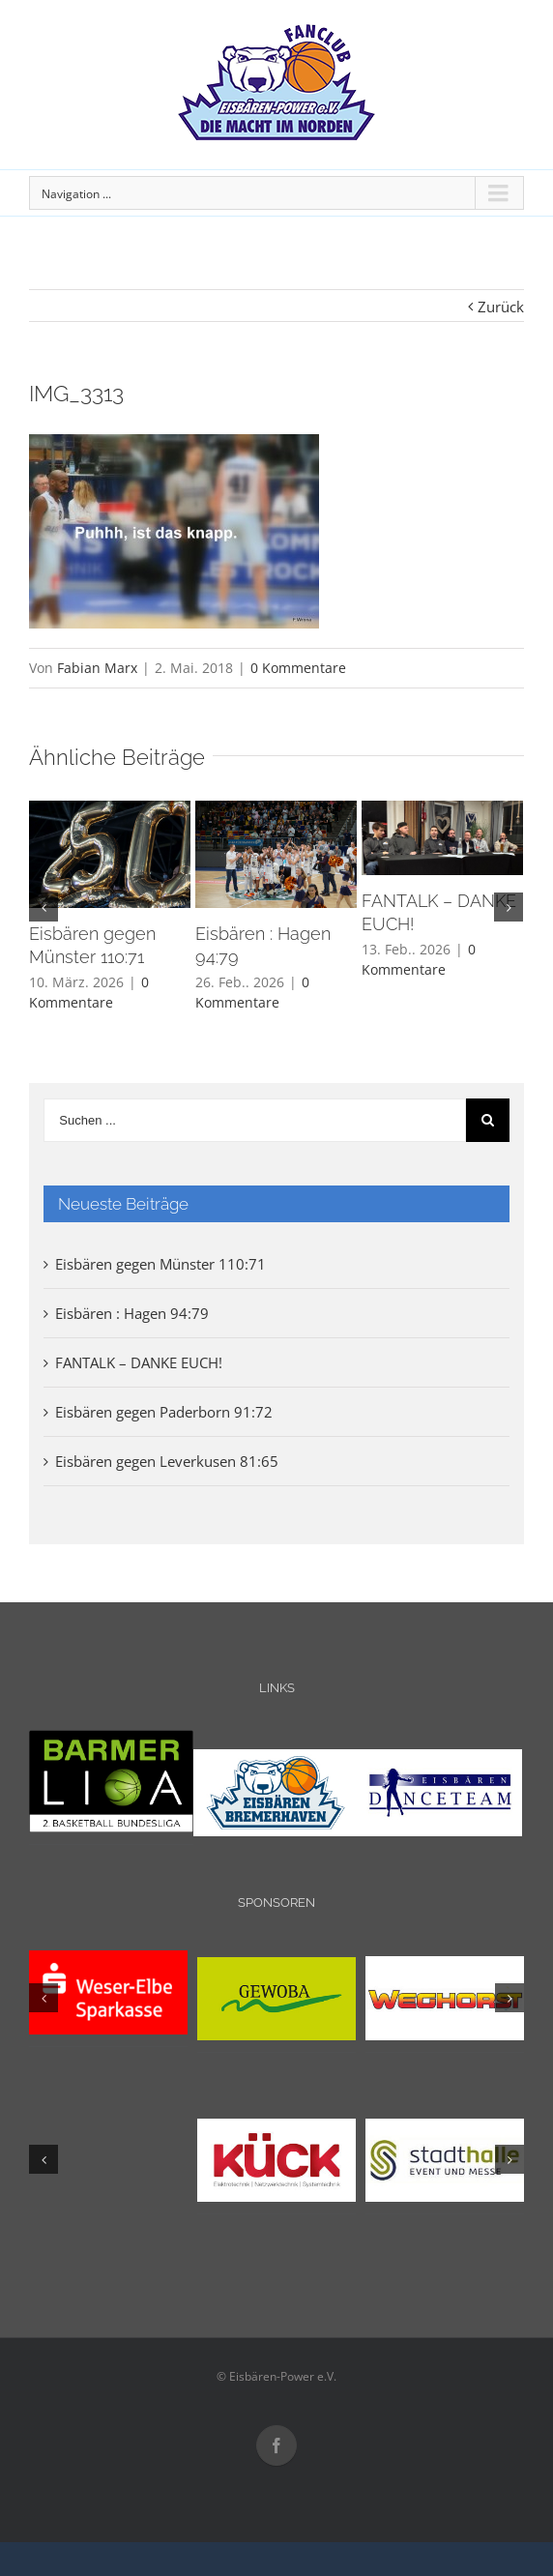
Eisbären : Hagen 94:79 (132, 1313)
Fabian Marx (97, 668)
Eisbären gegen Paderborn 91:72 (164, 1411)
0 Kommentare (298, 668)
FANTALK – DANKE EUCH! (138, 1362)
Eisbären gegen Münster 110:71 (160, 1263)
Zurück (501, 306)
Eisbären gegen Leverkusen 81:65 (166, 1461)
